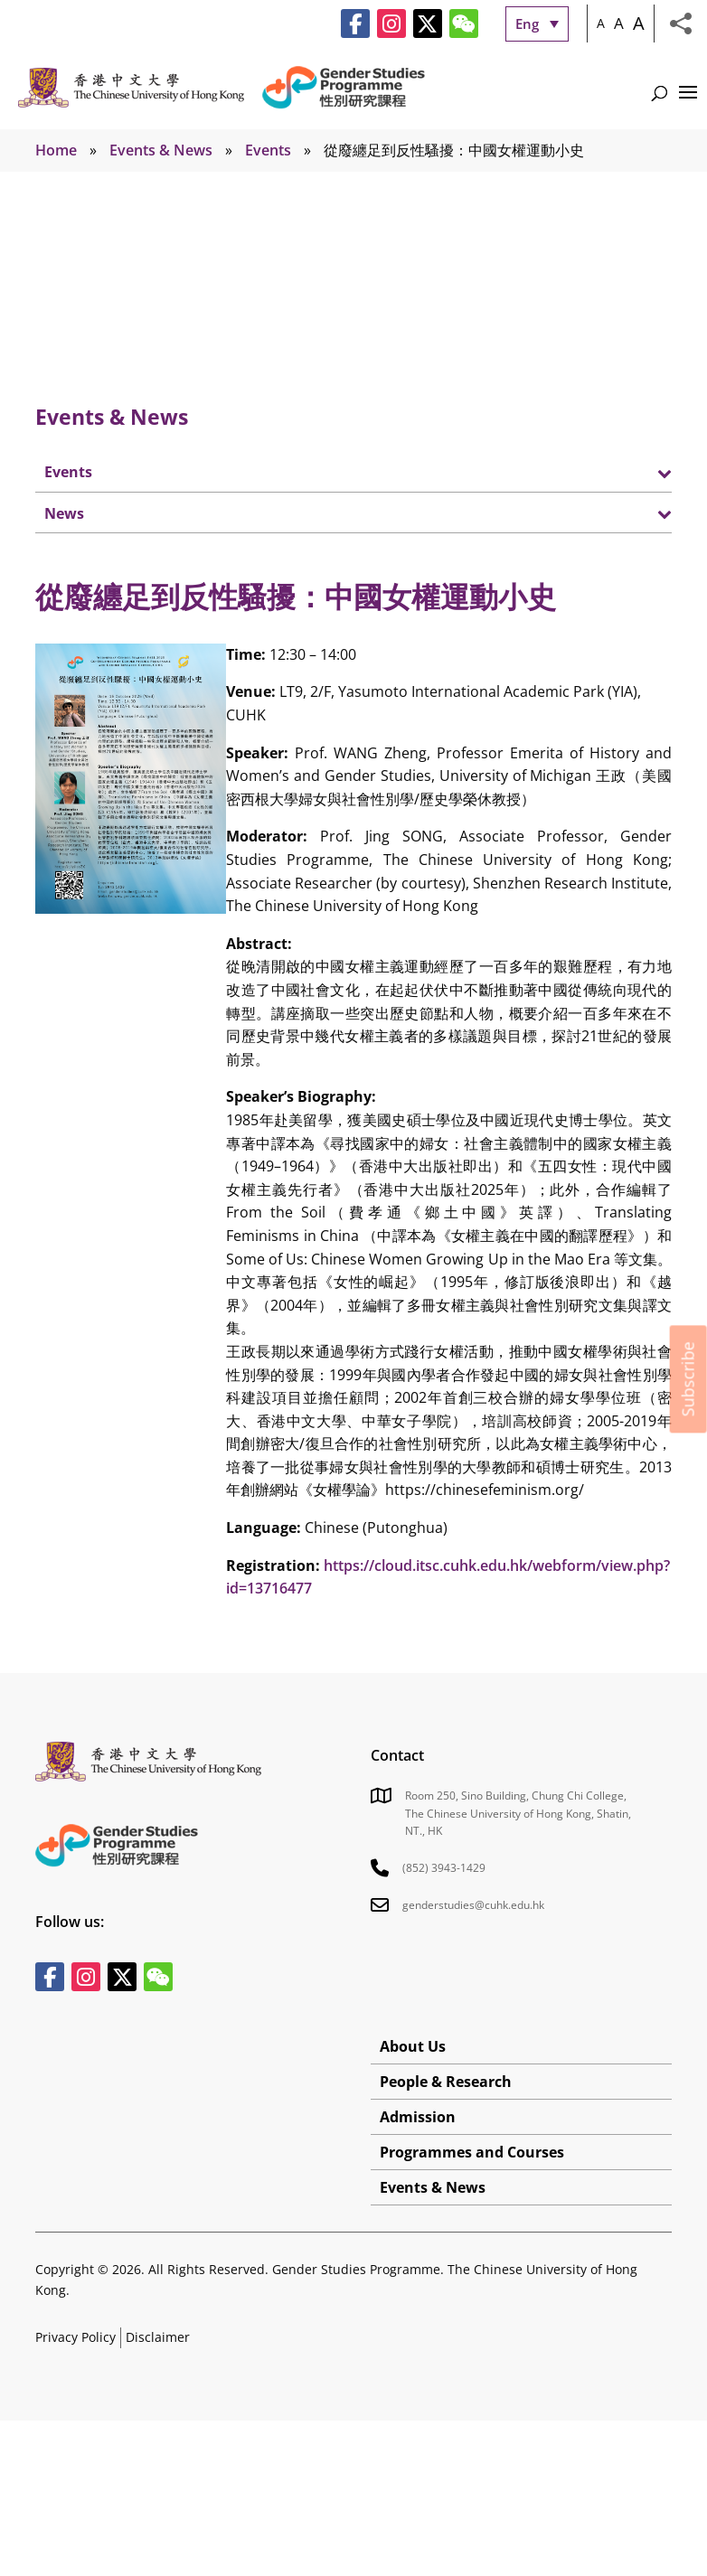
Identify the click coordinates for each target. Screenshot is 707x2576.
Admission (418, 2117)
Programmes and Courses (472, 2152)
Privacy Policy (75, 2337)
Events (268, 150)
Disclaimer (158, 2337)
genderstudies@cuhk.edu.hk (473, 1905)
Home (56, 150)
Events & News (160, 150)
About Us (413, 2046)
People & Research (446, 2082)
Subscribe (688, 1378)
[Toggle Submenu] (640, 472)
